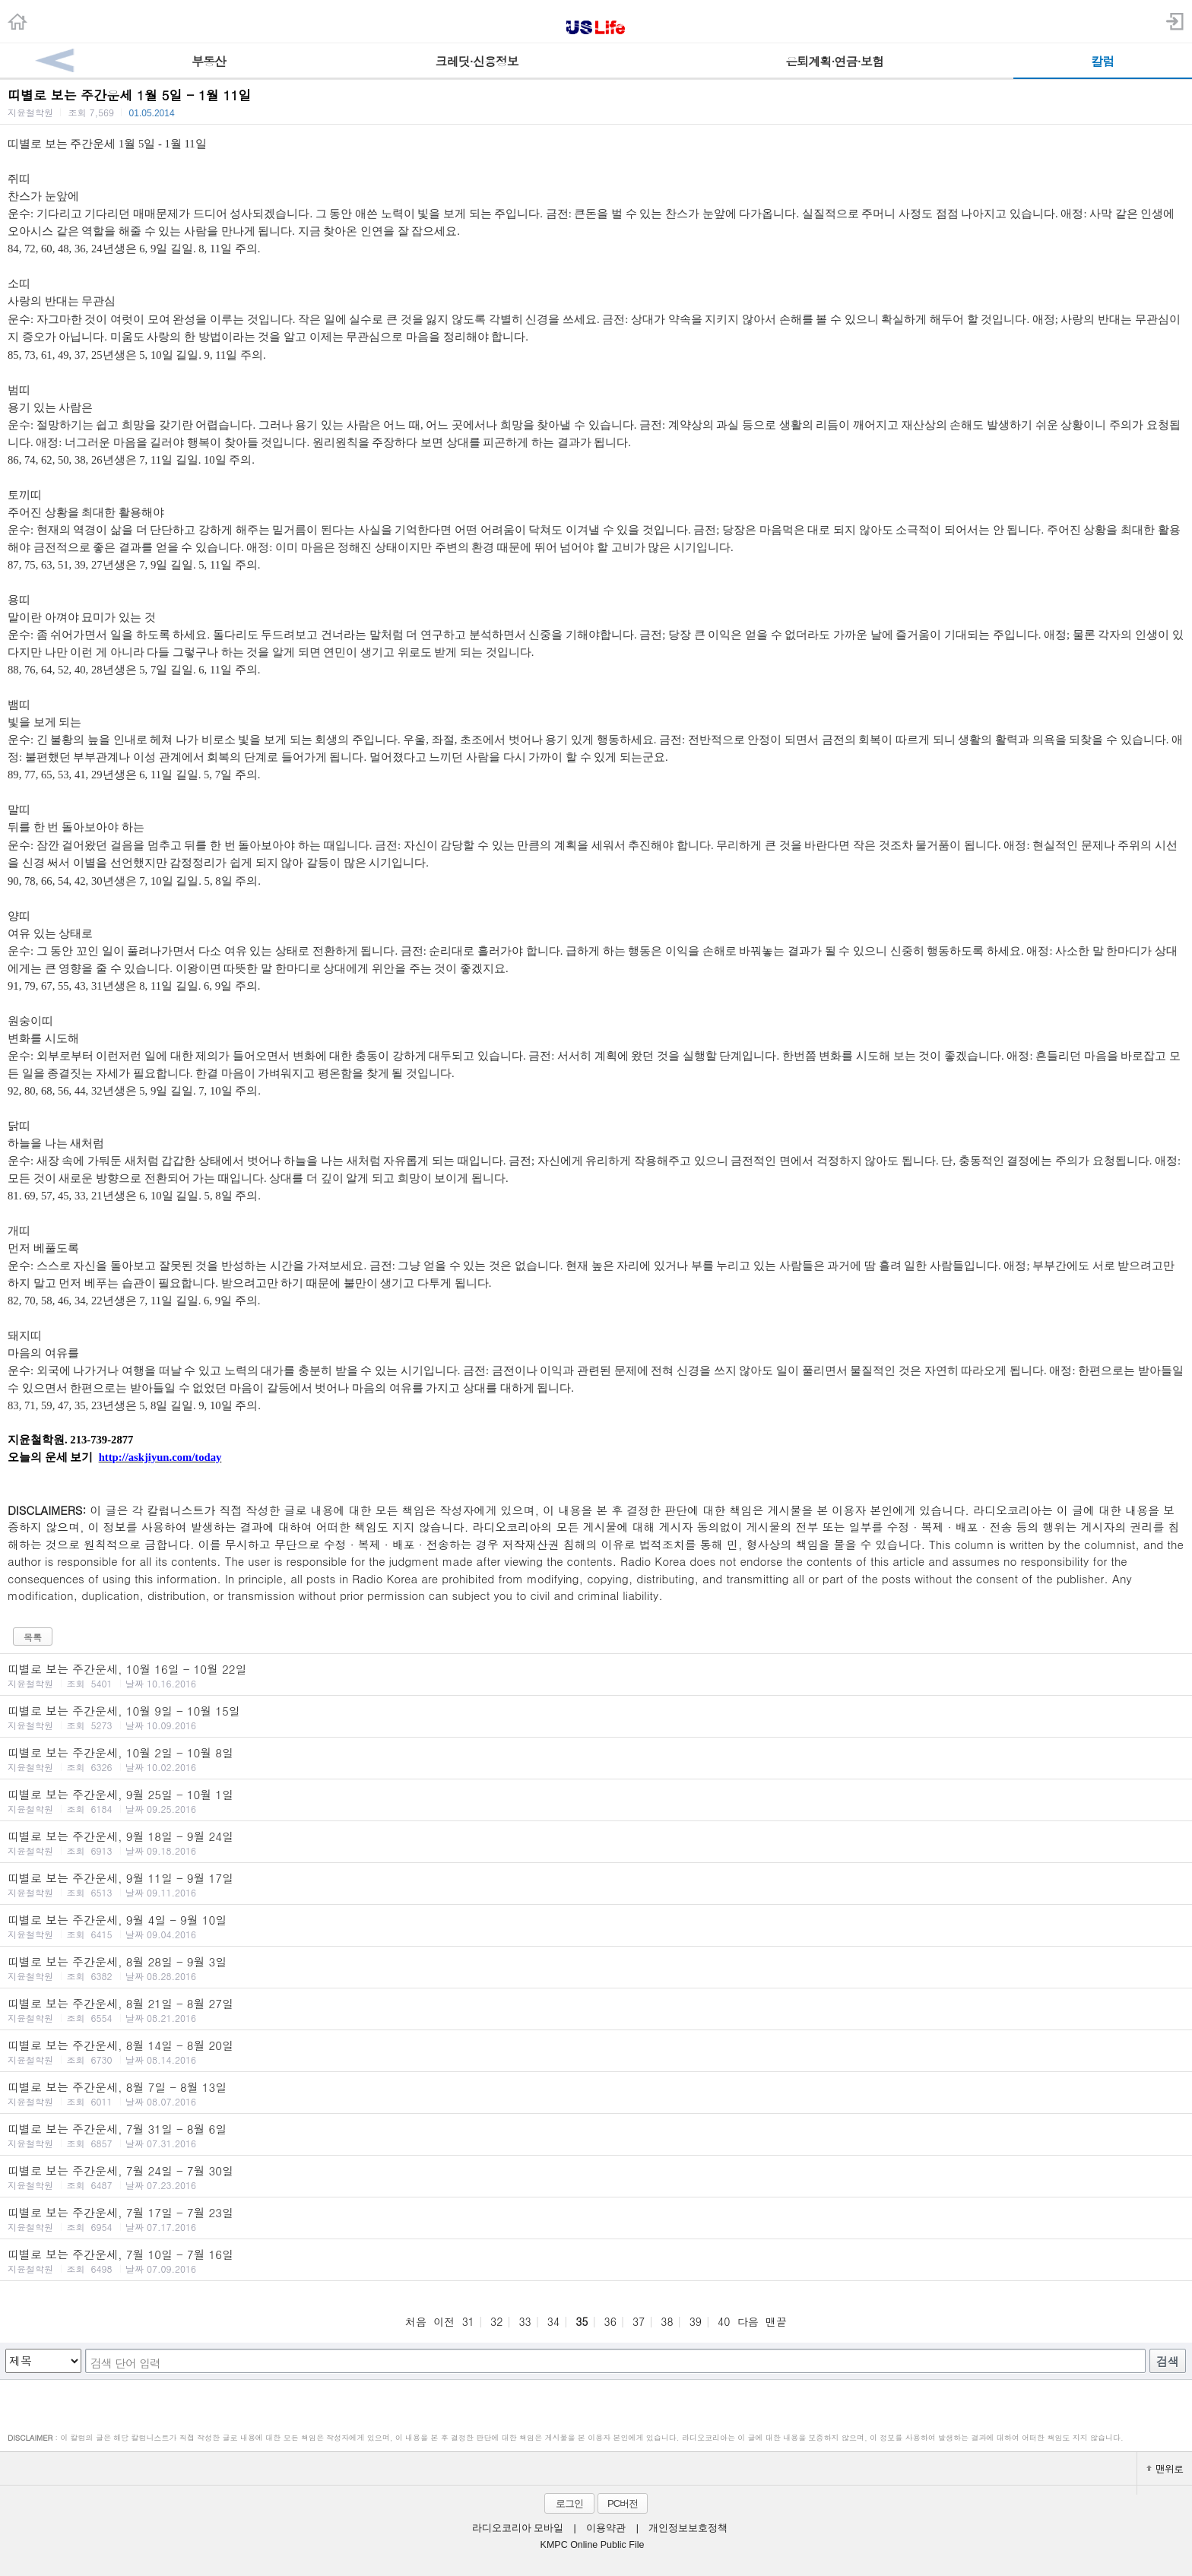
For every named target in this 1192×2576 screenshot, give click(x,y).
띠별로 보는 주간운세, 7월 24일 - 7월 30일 (596, 2177)
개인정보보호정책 (688, 2528)
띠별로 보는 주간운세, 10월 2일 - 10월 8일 (596, 1758)
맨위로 (1164, 2468)
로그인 (569, 2503)
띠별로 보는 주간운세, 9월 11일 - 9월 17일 (596, 1884)
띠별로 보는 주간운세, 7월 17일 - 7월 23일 (596, 2218)
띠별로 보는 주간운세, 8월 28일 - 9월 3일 (596, 1967)
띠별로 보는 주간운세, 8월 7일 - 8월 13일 (596, 2093)
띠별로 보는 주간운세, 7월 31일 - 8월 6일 (596, 2135)
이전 (444, 2321)
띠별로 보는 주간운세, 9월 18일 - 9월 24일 (596, 1842)
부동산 (209, 61)
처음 (415, 2321)
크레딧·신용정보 (477, 61)
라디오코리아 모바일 (517, 2528)
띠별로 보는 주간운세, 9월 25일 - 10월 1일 (596, 1800)
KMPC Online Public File (593, 2545)
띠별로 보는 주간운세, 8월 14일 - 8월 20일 (596, 2051)
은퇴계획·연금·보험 (834, 61)
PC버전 (622, 2503)
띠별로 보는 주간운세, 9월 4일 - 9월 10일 (596, 1926)
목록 (33, 1636)
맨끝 (776, 2321)
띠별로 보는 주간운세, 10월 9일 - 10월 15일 (596, 1717)
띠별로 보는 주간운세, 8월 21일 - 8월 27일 (596, 2009)
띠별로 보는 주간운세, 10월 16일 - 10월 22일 (596, 1675)
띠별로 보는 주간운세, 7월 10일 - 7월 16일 (596, 2260)
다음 (748, 2321)
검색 (1167, 2361)
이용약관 (606, 2528)
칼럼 (1102, 61)
